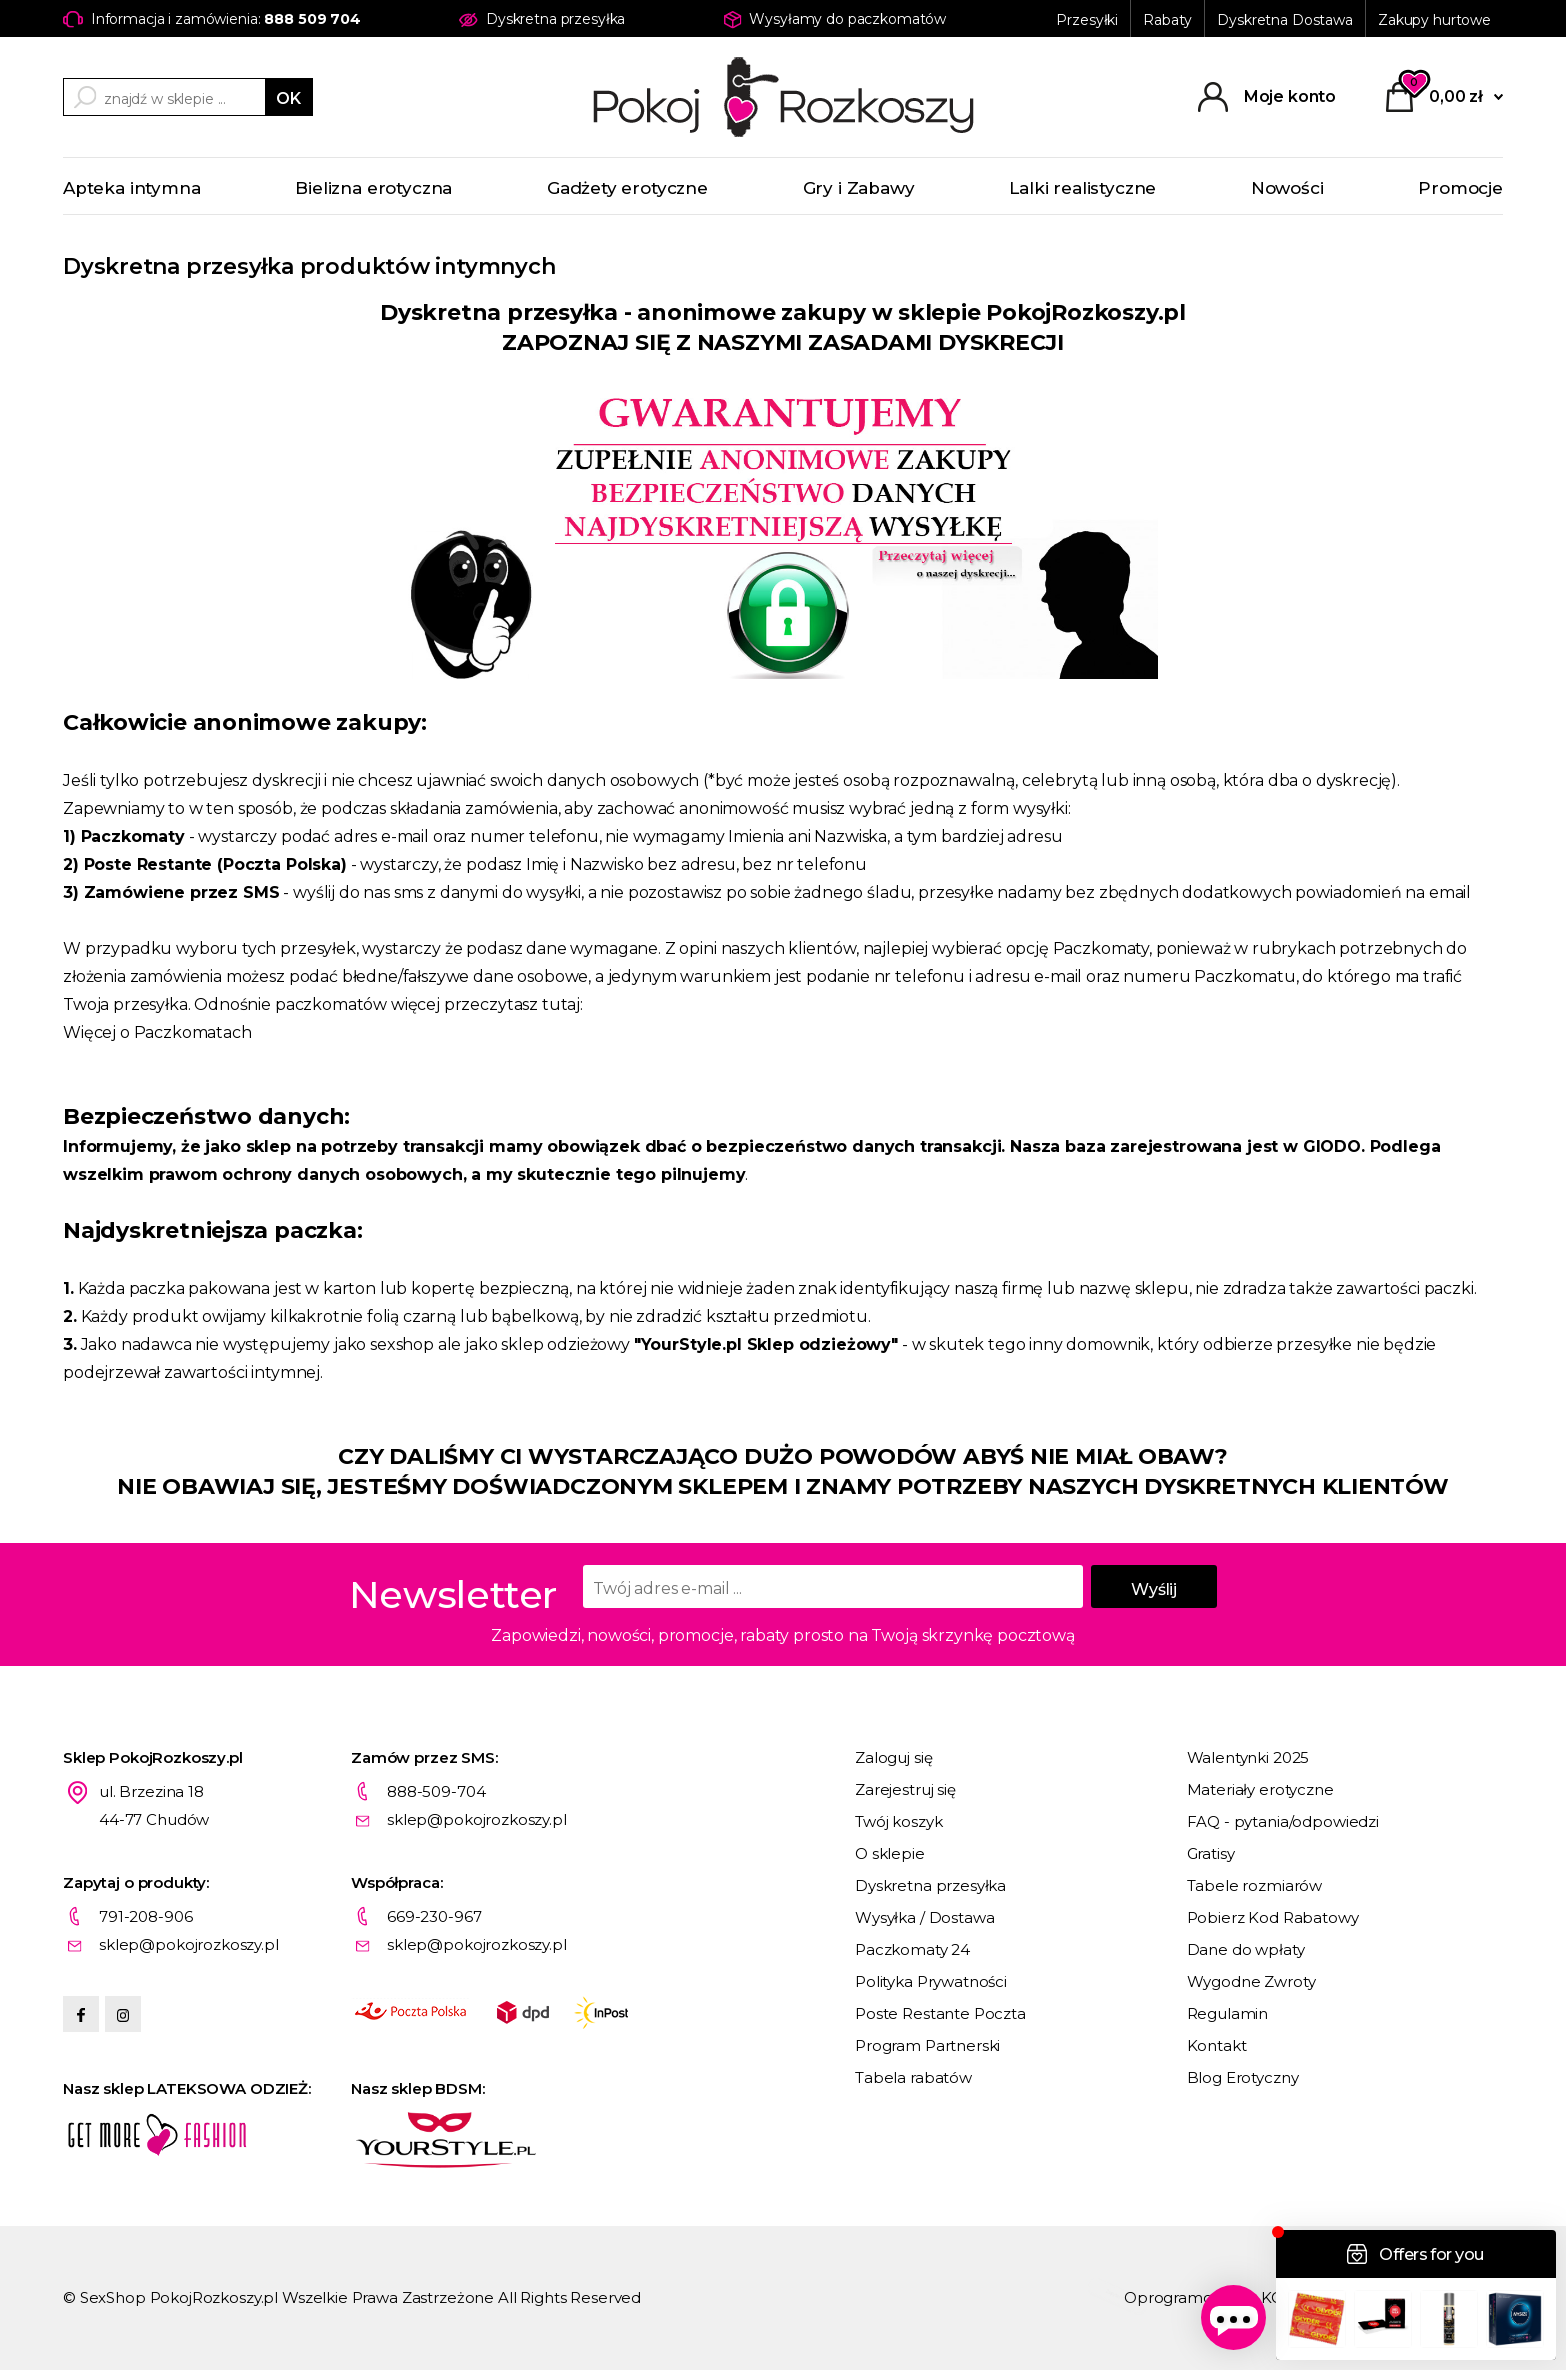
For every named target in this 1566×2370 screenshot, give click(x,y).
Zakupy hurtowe (1434, 20)
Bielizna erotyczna (373, 188)
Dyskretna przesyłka (930, 1885)
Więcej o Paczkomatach (157, 1032)
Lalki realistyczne (1082, 188)
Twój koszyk (898, 1821)
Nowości (1287, 188)
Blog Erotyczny (1243, 2077)
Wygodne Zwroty (1251, 1981)
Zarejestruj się (905, 1789)
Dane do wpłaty (1246, 1949)
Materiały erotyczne (1260, 1789)
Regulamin (1228, 2013)
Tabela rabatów (913, 2077)
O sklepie (890, 1853)
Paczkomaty (133, 836)
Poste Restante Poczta (940, 2013)
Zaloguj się (893, 1757)
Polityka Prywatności (931, 1981)
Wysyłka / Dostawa (924, 1917)
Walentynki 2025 (1248, 1757)
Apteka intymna (132, 188)
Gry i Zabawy (859, 188)
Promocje (1460, 188)
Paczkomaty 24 (912, 1949)
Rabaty (1167, 20)
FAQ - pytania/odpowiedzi (1283, 1821)
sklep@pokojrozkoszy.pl (477, 1819)
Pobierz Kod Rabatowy (1273, 1917)
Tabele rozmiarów (1255, 1885)
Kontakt (1217, 2045)
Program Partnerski (927, 2045)
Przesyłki (1087, 20)
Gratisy (1211, 1853)
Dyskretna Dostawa (1285, 20)
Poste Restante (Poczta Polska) (215, 864)
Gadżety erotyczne (627, 188)
